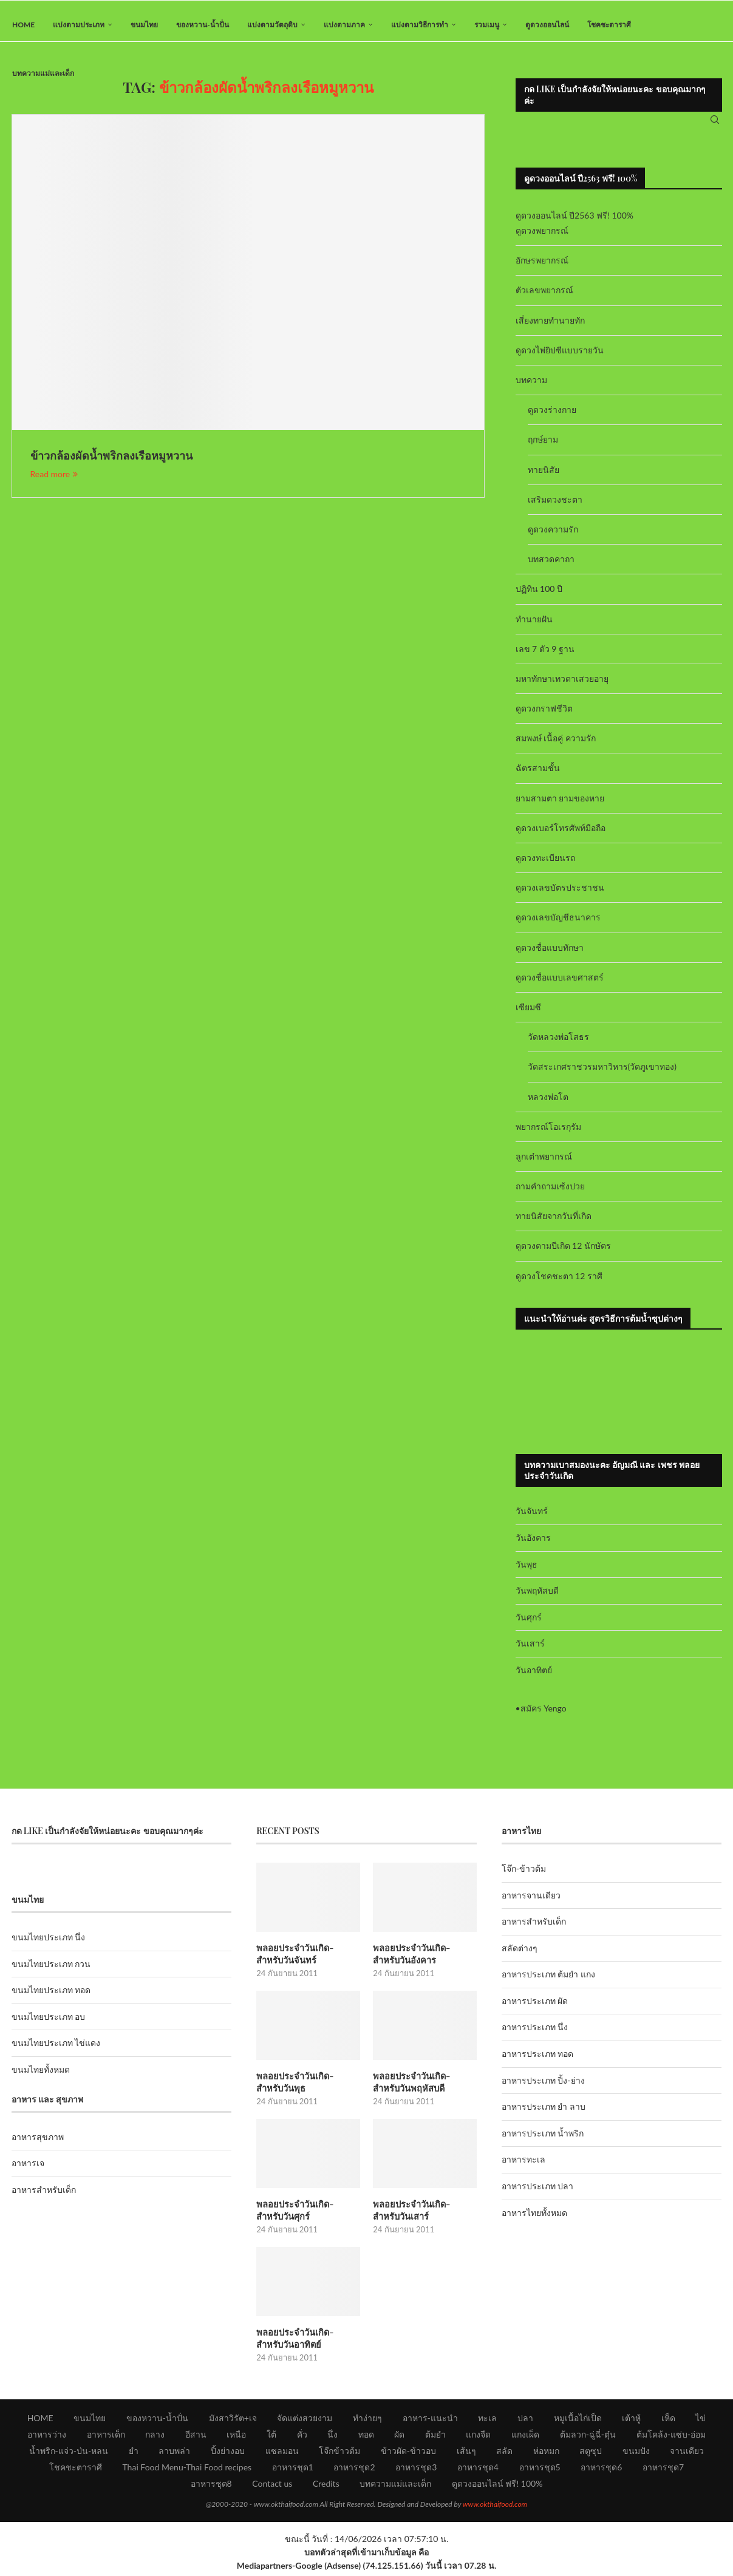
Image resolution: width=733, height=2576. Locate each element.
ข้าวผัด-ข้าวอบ (408, 2454)
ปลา (525, 2421)
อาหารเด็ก (106, 2438)
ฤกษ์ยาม (543, 447)
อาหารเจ (28, 2171)
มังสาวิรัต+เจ (233, 2421)
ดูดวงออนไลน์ (547, 24)
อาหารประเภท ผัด (535, 2008)
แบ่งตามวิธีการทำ (419, 24)
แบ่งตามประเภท (78, 24)
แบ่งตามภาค (344, 24)
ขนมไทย (144, 24)
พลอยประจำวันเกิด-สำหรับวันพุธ (306, 2088)
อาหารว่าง (46, 2438)
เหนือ (236, 2438)
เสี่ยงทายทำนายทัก (550, 327)
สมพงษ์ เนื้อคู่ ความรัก (556, 746)
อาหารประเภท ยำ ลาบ (543, 2114)
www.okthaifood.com (495, 2507)
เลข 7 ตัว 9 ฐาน (545, 656)
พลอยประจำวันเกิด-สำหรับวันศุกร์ (306, 2215)
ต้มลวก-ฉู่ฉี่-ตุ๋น (588, 2438)
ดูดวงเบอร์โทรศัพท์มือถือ (560, 836)
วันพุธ (526, 1571)
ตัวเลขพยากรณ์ (544, 298)
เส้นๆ (466, 2454)
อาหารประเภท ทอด (538, 2061)
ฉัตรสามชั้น (538, 775)
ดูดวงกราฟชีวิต (544, 716)
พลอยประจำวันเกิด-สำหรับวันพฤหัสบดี (423, 2088)
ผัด (399, 2438)
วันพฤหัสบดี (537, 1598)
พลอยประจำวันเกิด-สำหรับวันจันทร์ (306, 1961)
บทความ (531, 387)
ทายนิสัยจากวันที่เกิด (554, 1223)
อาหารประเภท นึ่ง (535, 2035)
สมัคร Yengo (543, 1715)
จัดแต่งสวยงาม (304, 2421)
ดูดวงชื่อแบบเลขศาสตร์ (560, 984)
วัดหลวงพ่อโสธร (558, 1044)
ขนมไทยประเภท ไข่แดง (56, 2050)
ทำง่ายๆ (367, 2421)
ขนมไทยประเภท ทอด (51, 1998)
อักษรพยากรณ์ (542, 268)
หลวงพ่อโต (548, 1104)
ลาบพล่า (174, 2454)
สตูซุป (590, 2454)
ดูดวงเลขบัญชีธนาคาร (558, 925)
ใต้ (271, 2438)
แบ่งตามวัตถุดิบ (272, 24)
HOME (23, 24)
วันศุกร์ (529, 1624)
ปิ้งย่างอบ (228, 2454)
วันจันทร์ (532, 1519)
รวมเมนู (486, 24)
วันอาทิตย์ (534, 1678)
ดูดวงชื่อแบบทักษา (550, 955)
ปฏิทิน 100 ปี (539, 596)
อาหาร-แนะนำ (430, 2421)
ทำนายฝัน (534, 626)
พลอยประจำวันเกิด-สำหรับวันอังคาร (423, 1961)
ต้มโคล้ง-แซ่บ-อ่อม (671, 2438)
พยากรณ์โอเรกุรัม (548, 1134)
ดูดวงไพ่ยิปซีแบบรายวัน (560, 358)
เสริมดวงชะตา (555, 506)
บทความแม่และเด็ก (43, 73)
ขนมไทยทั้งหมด (41, 2077)
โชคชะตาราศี (609, 24)
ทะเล (487, 2421)
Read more (54, 482)
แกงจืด (478, 2438)
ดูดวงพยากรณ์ (542, 238)
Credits (326, 2487)
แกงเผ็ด (525, 2438)
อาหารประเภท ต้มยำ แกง (548, 1982)
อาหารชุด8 (211, 2487)
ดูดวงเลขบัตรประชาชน (560, 895)
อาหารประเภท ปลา (538, 2194)
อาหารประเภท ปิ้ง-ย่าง (543, 2087)
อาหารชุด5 (540, 2471)
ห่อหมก (546, 2454)
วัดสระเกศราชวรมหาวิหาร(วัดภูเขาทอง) (602, 1074)
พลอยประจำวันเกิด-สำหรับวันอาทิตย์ (306, 2342)
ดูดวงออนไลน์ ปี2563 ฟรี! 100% (575, 223)
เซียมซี (528, 1015)
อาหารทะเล (523, 2167)
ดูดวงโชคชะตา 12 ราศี (559, 1283)
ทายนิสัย (543, 477)
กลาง (155, 2438)
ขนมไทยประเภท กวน (51, 1971)
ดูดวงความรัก (553, 537)
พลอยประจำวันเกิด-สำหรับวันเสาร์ (423, 2215)
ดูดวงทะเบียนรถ (545, 865)
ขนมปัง (636, 2454)
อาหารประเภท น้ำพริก (543, 2141)
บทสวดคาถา (551, 567)
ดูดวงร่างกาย (552, 417)
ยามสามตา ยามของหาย (560, 805)
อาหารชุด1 (292, 2471)
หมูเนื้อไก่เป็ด (578, 2421)
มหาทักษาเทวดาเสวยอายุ (562, 686)
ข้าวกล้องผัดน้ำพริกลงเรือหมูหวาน (111, 462)
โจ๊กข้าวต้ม (339, 2454)
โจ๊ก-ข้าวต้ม (524, 1876)
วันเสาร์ (530, 1651)
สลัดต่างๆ (519, 1955)
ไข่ (700, 2421)
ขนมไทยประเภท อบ (49, 2024)
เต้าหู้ (631, 2421)
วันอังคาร (533, 1545)
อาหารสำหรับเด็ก (44, 2197)
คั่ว (302, 2438)
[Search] (715, 124)
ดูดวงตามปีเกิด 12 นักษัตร (563, 1253)
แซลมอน (282, 2454)
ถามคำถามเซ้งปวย (550, 1194)
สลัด (504, 2454)
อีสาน (195, 2438)
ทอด (366, 2438)
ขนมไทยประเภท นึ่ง (49, 1945)
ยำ (133, 2454)
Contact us (272, 2487)
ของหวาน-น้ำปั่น (202, 24)
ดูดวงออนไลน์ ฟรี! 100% (497, 2487)
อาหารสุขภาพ (38, 2144)
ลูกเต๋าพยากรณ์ (544, 1164)
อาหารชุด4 (478, 2471)
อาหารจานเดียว (531, 1902)
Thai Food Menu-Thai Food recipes (186, 2471)
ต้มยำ (435, 2438)
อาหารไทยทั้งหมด (534, 2220)
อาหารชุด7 (663, 2471)
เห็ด (668, 2421)
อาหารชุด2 (354, 2471)
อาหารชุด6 (601, 2471)
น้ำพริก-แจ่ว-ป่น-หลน (69, 2454)
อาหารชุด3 (416, 2471)
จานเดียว (687, 2454)
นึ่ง (332, 2438)
